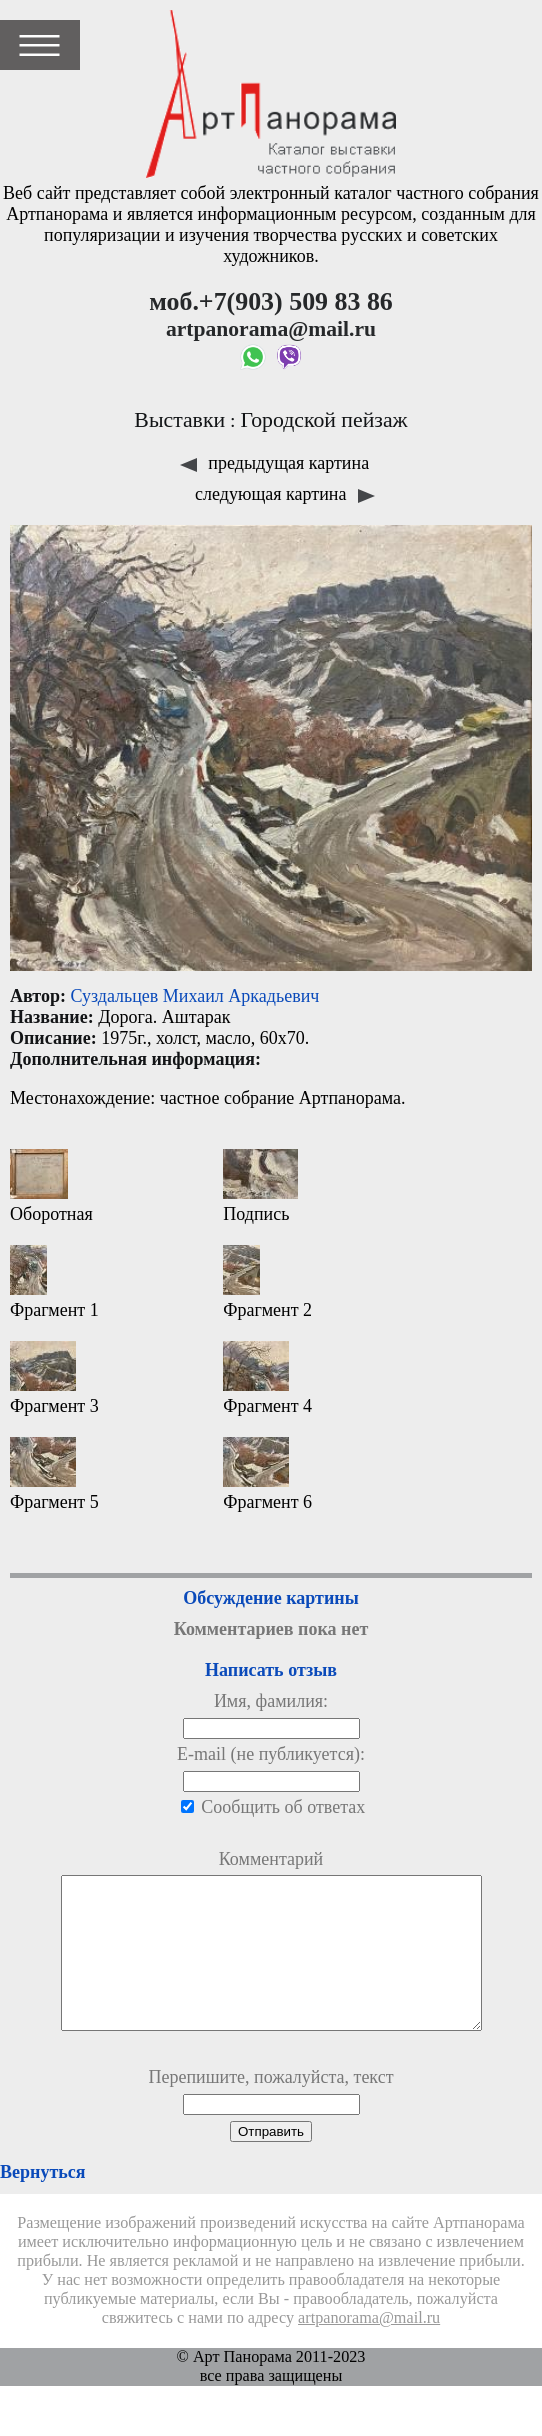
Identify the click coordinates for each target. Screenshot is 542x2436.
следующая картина (285, 494)
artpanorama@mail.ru (369, 2348)
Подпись (260, 1186)
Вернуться (42, 2202)
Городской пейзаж (324, 420)
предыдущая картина (274, 463)
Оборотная (51, 1186)
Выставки (179, 420)
